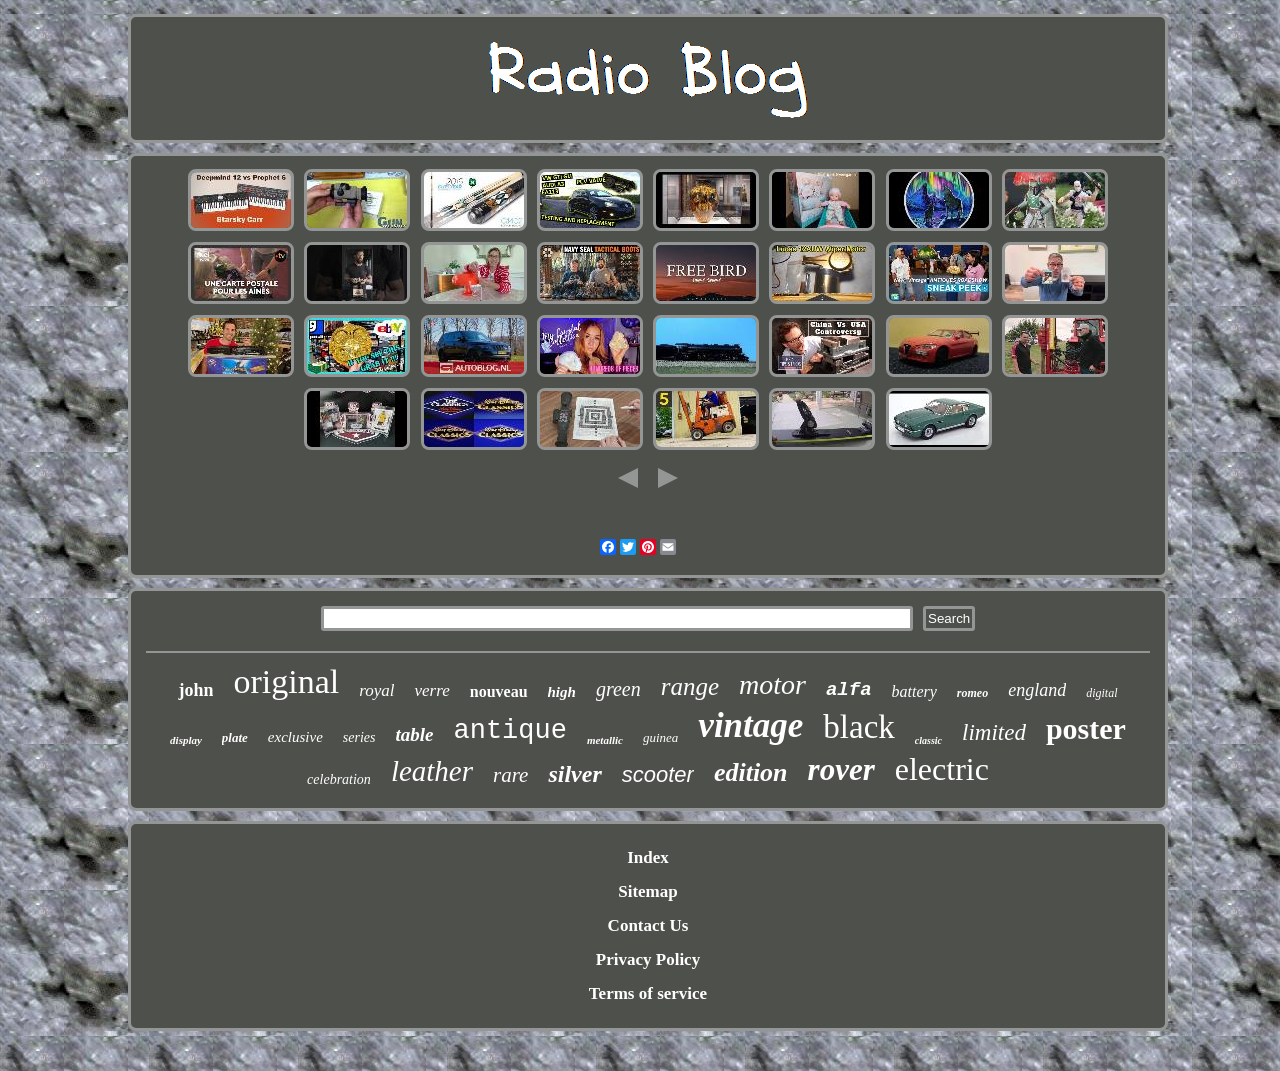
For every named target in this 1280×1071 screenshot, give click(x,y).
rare (510, 775)
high (562, 692)
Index (648, 857)
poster (1086, 728)
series (359, 737)
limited (994, 732)
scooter (658, 774)
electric (942, 769)
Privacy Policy (648, 959)
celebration (339, 779)
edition (751, 772)
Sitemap (648, 891)
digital (1101, 693)
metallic (605, 740)
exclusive (295, 737)
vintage (750, 725)
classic (928, 740)
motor (772, 684)
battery (914, 691)
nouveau (499, 691)
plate (235, 737)
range (690, 686)
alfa (849, 690)
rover (841, 769)
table (415, 734)
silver (574, 774)
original (286, 681)
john (195, 690)
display (186, 740)
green (618, 689)
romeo (972, 693)
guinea (660, 737)
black (858, 727)
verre (431, 690)
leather (432, 771)
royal (376, 690)
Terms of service (648, 993)
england (1037, 690)
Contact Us (648, 925)
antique (510, 731)
